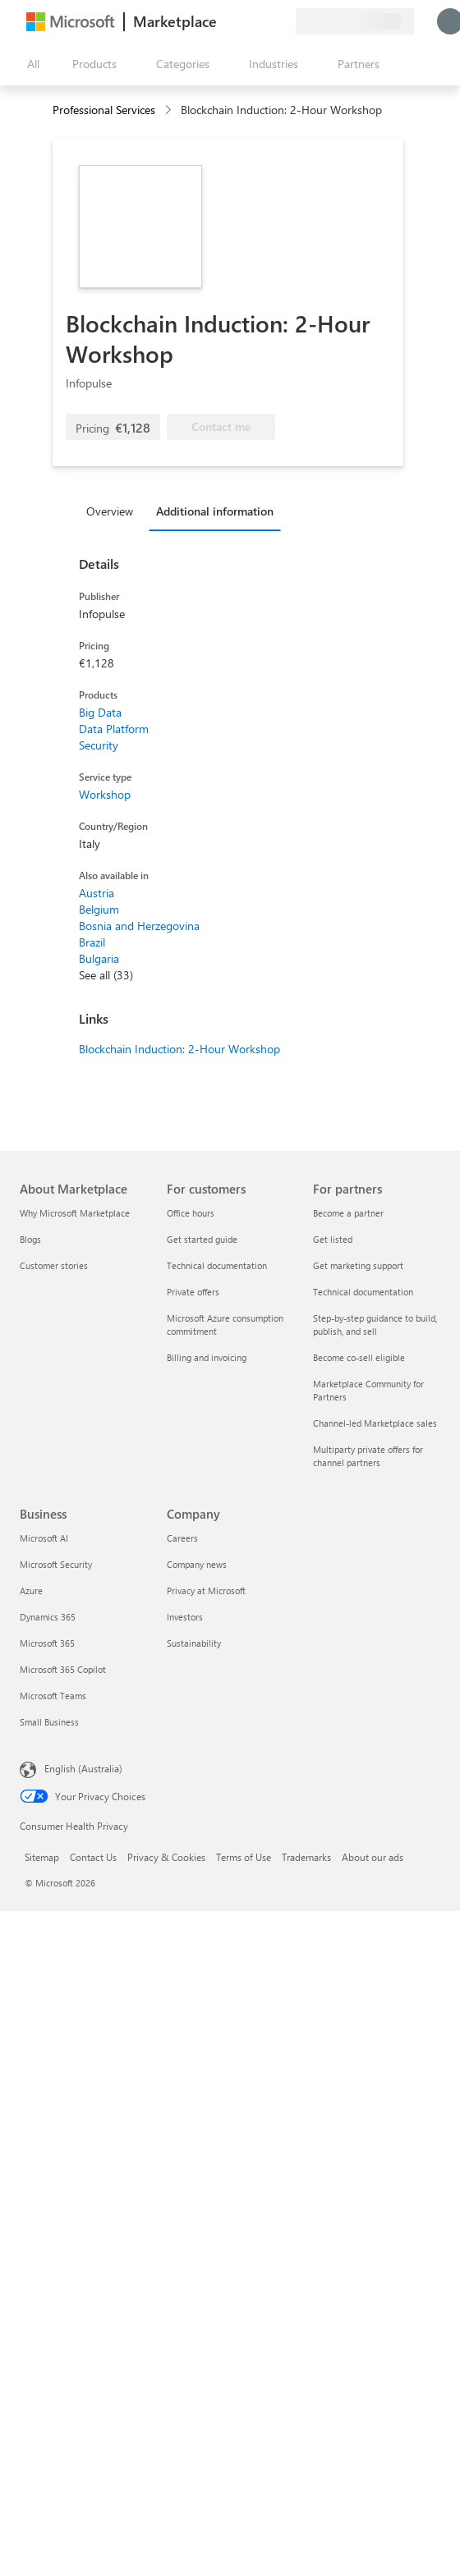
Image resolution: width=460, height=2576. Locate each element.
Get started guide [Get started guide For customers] (202, 1239)
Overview (109, 511)
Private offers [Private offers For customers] (193, 1292)
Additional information (215, 511)
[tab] (114, 511)
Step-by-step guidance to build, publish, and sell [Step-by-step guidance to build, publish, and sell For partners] (375, 1324)
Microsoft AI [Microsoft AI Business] (44, 1538)
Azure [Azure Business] (31, 1590)
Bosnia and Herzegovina (139, 925)
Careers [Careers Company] (182, 1538)
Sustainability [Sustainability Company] (194, 1643)
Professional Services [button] (104, 109)
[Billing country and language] (355, 21)
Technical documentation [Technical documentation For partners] (363, 1292)
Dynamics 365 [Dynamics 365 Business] (48, 1617)
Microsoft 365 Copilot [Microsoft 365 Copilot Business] (63, 1669)
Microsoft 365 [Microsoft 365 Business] (47, 1643)
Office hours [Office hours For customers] (190, 1213)
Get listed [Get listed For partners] (332, 1239)
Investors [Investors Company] (185, 1617)
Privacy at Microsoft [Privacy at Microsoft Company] (206, 1590)
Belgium (99, 909)
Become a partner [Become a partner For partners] (348, 1213)
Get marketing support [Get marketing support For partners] (358, 1265)
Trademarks (306, 1856)
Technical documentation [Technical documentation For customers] (217, 1265)
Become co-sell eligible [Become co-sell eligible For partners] (359, 1357)
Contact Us (93, 1856)
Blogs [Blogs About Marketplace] (30, 1239)
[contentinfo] (169, 110)
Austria (96, 893)
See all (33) (106, 975)
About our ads (372, 1856)
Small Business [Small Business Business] (49, 1722)
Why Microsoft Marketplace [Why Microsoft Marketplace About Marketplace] (75, 1213)
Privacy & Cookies (166, 1856)
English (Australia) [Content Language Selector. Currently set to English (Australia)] (83, 1768)
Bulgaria (99, 958)
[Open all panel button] (29, 64)
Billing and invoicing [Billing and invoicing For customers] (206, 1357)
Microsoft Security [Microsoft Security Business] (56, 1564)
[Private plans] (282, 21)
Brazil (92, 942)
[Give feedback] (223, 21)
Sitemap (42, 1856)
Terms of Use (243, 1856)
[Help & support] (243, 21)
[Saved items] (262, 21)
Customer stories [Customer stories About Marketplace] (54, 1265)
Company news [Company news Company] (197, 1564)
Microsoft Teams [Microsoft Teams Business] (53, 1695)
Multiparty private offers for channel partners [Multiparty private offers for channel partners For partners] (368, 1456)
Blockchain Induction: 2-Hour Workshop (179, 1049)
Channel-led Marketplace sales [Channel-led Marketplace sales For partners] (375, 1423)
